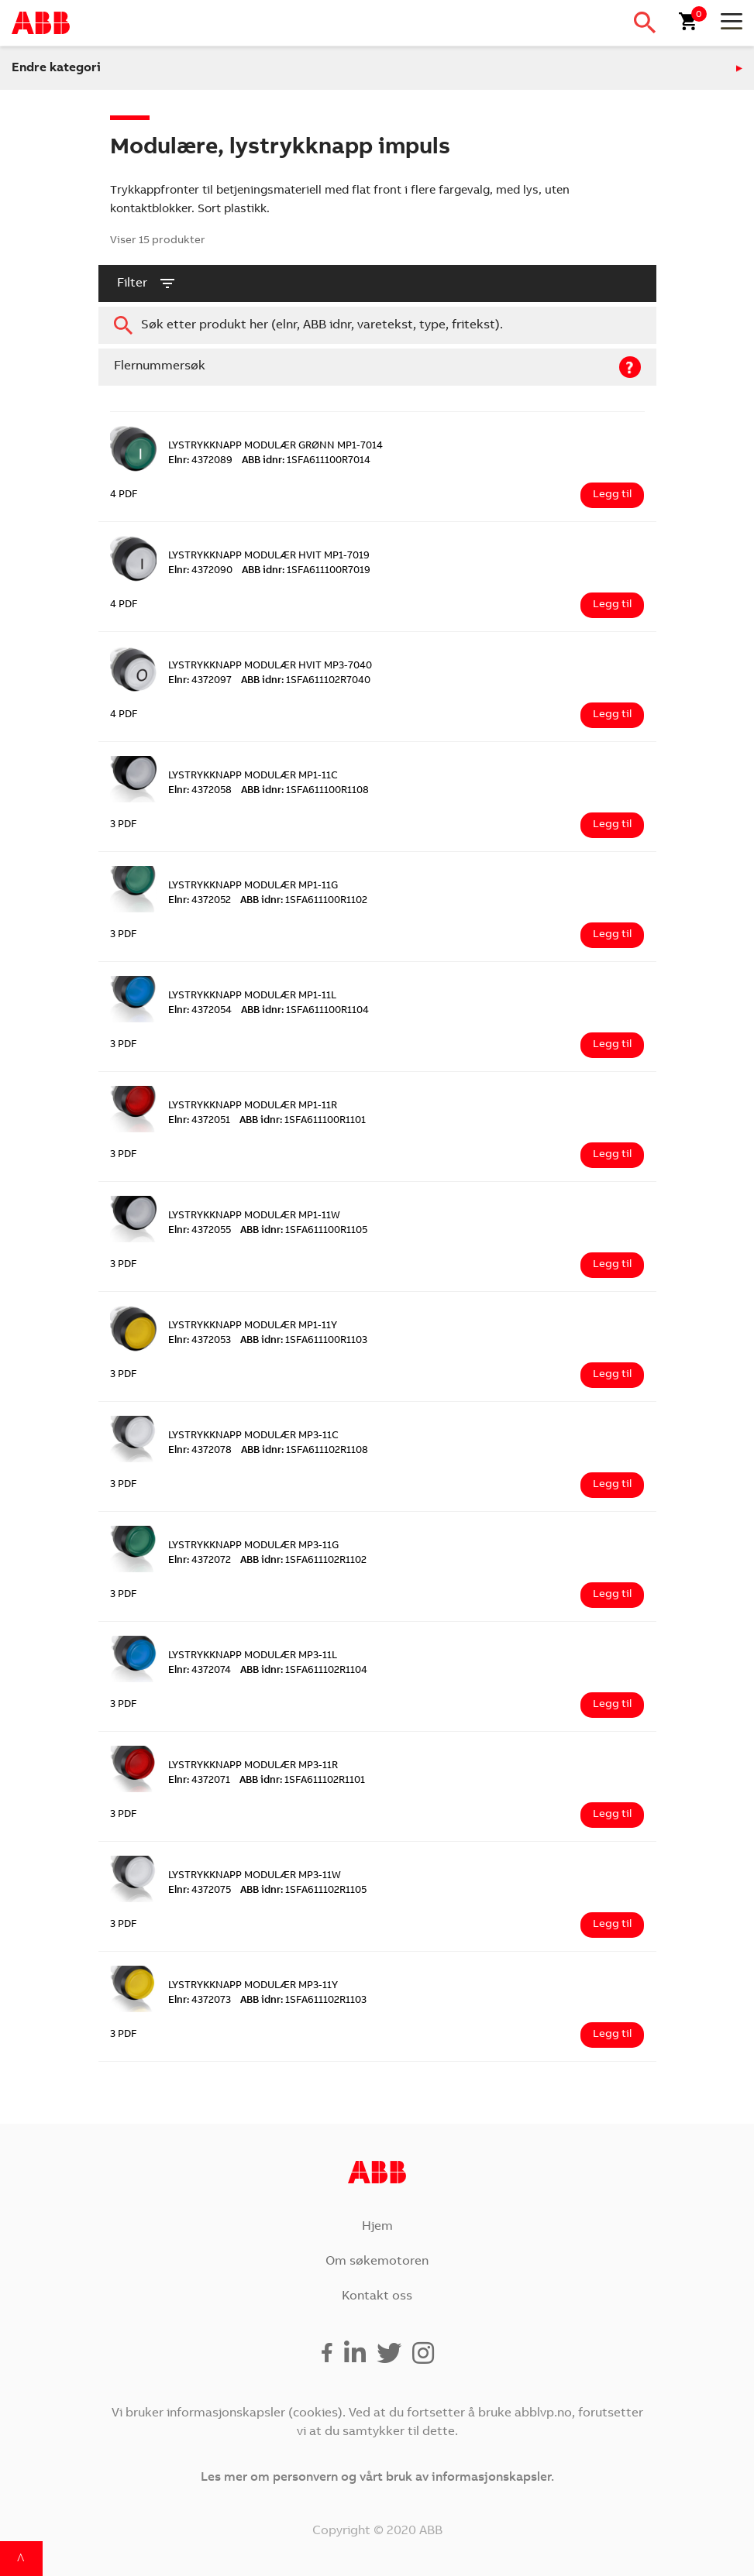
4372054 (200, 1011)
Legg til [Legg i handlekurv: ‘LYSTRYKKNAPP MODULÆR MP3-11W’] (612, 1924)
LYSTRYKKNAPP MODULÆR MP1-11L (252, 996)
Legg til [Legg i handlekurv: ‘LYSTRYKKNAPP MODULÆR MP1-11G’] (612, 934)
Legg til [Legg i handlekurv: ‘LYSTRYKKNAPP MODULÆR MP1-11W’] (612, 1264)
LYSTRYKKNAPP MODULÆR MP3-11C (253, 1436)
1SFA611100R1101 (302, 1121)
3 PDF (123, 825)
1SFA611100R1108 (305, 791)
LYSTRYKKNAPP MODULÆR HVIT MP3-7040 (270, 666)
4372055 (199, 1231)
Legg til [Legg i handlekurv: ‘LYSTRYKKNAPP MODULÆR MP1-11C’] (612, 824)
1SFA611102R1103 (303, 2001)
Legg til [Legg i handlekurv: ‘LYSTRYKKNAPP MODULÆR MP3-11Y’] (612, 2034)
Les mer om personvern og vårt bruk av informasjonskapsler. (377, 2477)
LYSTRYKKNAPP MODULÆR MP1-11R (252, 1106)
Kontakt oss (377, 2296)
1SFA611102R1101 (302, 1781)
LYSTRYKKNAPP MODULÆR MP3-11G (253, 1546)
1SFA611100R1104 (305, 1011)
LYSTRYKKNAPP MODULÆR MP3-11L (252, 1656)
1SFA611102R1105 (303, 1891)
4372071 (199, 1781)
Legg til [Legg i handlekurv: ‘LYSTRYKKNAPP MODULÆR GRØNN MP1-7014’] (612, 494)
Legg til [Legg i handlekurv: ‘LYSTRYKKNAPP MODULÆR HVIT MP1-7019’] (612, 604)
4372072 (199, 1561)
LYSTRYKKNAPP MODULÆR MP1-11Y (252, 1326)
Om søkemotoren (377, 2261)
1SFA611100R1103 (303, 1341)
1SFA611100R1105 (303, 1231)
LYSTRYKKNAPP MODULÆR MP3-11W (254, 1876)
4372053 (199, 1341)
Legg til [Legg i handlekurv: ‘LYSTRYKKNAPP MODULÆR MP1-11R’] (612, 1154)
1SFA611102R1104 (303, 1671)
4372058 (200, 791)
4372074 (199, 1671)
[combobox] (377, 325)
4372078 (200, 1451)
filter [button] (147, 283)
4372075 (199, 1891)
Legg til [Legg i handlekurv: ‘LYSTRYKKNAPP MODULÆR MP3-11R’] (612, 1814)
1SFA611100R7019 (306, 571)
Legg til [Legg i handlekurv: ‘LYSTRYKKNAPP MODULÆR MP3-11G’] (612, 1594)
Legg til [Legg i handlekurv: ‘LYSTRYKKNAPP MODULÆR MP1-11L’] (612, 1044)
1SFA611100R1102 (303, 901)
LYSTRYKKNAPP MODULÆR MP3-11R (253, 1766)
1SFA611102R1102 (303, 1561)
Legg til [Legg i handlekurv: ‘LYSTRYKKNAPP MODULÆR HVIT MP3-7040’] (612, 714)
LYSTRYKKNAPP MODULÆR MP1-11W (254, 1216)
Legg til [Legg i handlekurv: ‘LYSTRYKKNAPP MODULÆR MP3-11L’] (612, 1704)
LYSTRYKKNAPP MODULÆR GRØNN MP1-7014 (275, 446)
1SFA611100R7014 (306, 461)
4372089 (200, 461)
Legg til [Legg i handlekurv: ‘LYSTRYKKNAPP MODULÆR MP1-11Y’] (612, 1374)
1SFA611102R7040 (305, 681)
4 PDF (124, 495)
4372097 (200, 681)
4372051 (199, 1121)
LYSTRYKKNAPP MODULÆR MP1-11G (253, 886)
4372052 (199, 901)
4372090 (200, 571)
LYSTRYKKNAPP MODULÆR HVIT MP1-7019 (269, 556)
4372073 (199, 2001)
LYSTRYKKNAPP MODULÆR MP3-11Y (253, 1986)
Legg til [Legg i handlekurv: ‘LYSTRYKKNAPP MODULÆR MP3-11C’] (612, 1484)
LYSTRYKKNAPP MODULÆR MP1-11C (253, 776)
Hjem (377, 2227)
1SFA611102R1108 (304, 1451)
